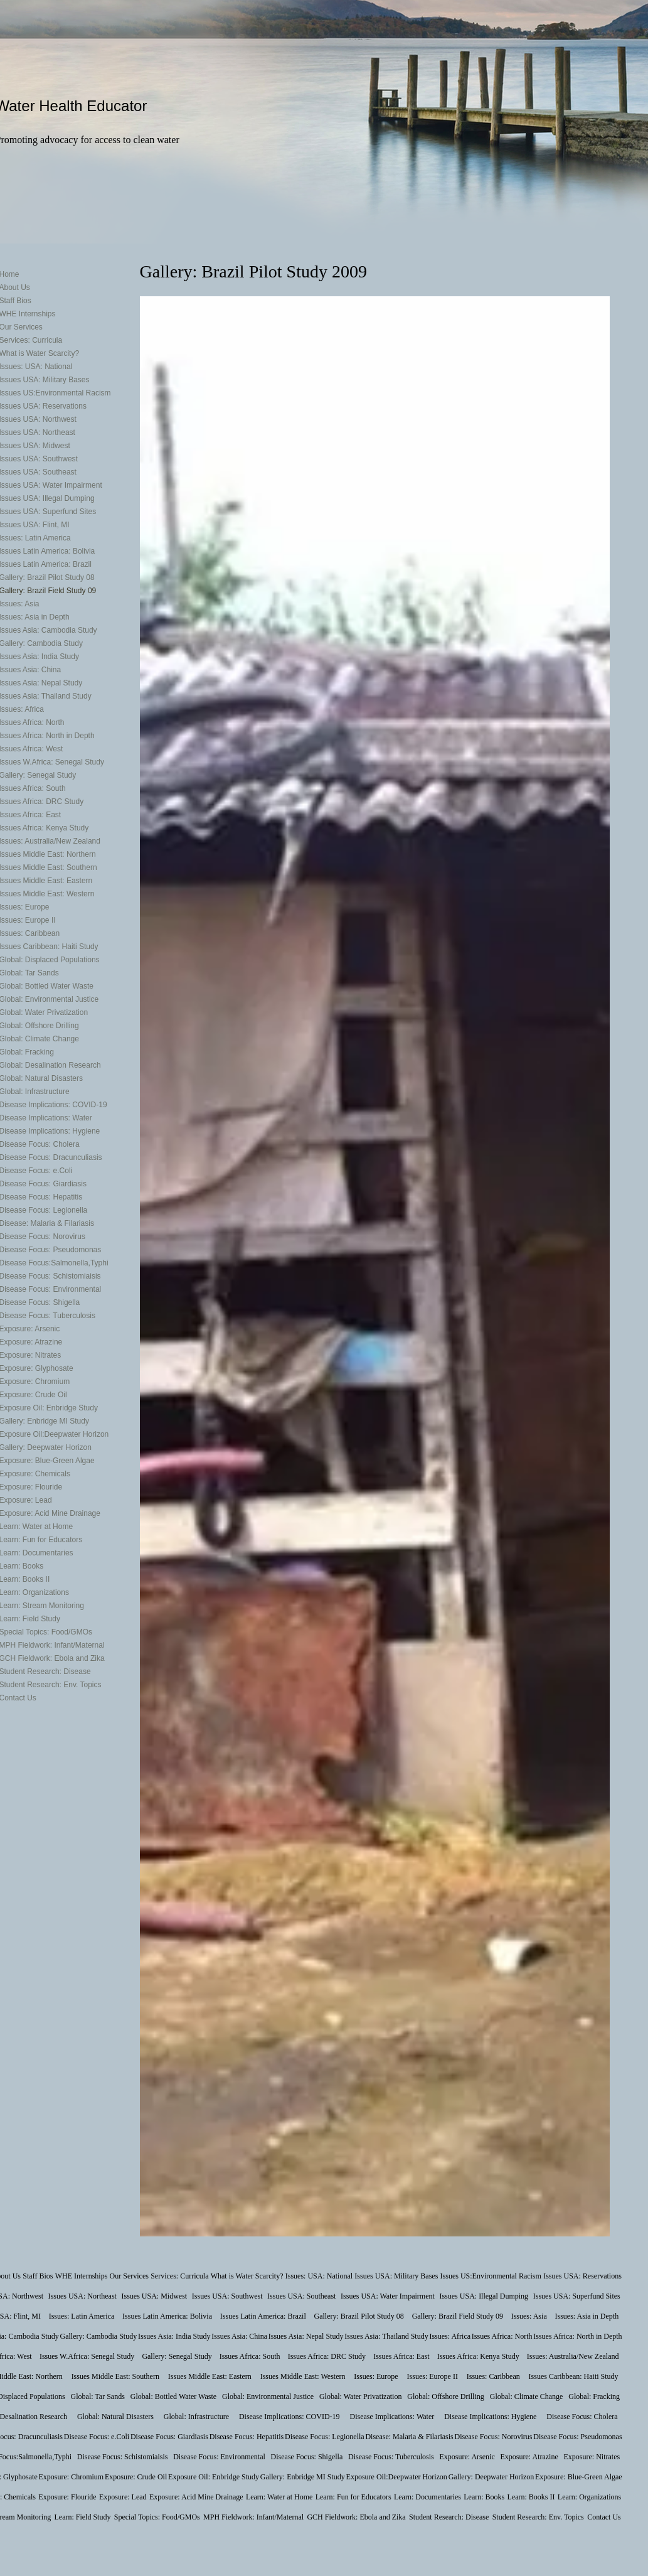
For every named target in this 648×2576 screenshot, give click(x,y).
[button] (375, 1266)
